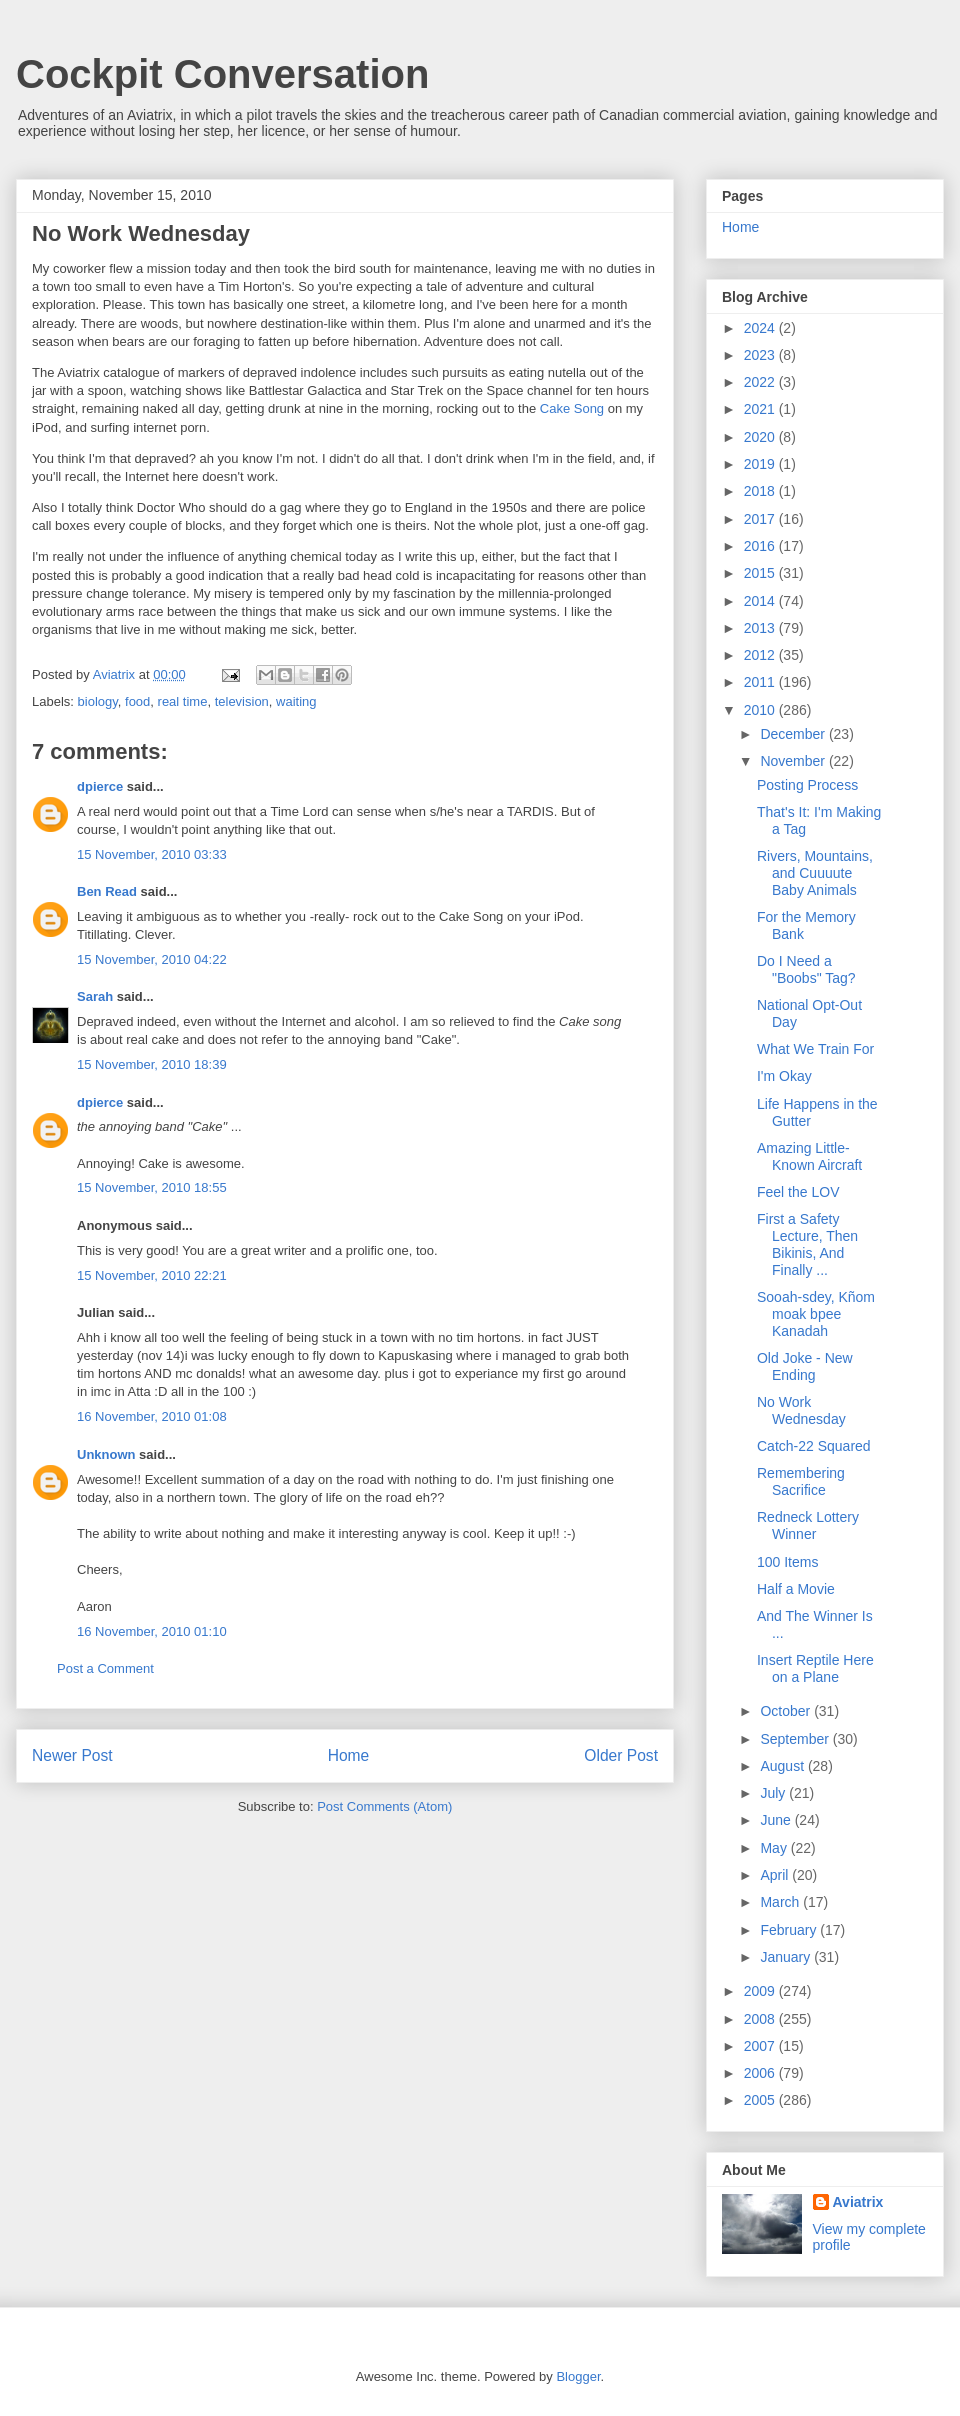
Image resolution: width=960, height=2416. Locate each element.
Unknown (106, 1454)
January (787, 1957)
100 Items (787, 1562)
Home (349, 1755)
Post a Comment (105, 1668)
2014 (761, 601)
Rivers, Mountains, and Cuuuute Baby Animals (815, 873)
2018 (761, 491)
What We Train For (815, 1049)
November (794, 761)
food (137, 701)
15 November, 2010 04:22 (152, 959)
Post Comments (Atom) (384, 1806)
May (775, 1848)
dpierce (100, 786)
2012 (761, 655)
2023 (761, 355)
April (776, 1875)
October (787, 1711)
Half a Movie (796, 1589)
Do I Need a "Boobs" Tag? (806, 969)
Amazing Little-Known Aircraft (809, 1156)
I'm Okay (784, 1076)
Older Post (621, 1755)
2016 (761, 546)
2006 (761, 2073)
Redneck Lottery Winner (808, 1525)
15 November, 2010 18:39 (152, 1064)
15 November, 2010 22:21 (152, 1275)
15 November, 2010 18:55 (152, 1187)
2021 (761, 409)
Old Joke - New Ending (805, 1366)
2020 (761, 437)
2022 (761, 382)
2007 (761, 2046)
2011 (761, 682)
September (796, 1739)
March (781, 1902)
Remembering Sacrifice (801, 1481)
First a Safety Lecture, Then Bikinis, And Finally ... (807, 1244)
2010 (761, 710)
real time (183, 701)
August (783, 1766)
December (794, 734)
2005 (761, 2100)
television (242, 701)
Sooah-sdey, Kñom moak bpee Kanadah (816, 1314)
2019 (761, 464)
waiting (296, 701)
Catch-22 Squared (814, 1446)
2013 (761, 628)
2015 (761, 573)
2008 (761, 2019)
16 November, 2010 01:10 (152, 1631)
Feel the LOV (798, 1192)
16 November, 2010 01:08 (152, 1416)
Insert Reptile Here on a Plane (815, 1668)
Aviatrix (858, 2202)
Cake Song (572, 408)
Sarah (95, 996)
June (777, 1820)
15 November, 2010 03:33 (152, 854)
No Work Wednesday (801, 1410)
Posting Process (807, 785)
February (790, 1930)
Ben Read (107, 891)
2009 (761, 1991)
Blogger (578, 2376)
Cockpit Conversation (222, 74)
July (774, 1793)
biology (98, 701)
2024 (761, 328)
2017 (761, 519)
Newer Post (72, 1755)
